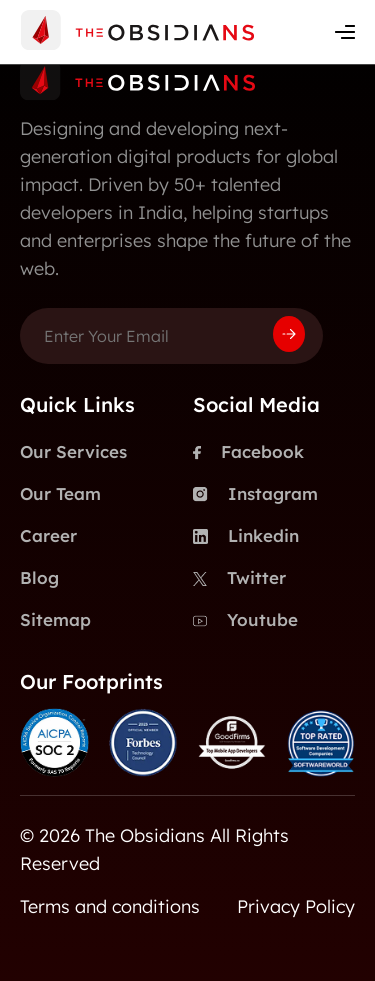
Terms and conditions (110, 906)
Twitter (239, 578)
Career (48, 535)
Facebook (248, 452)
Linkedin (246, 536)
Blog (39, 577)
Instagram (255, 494)
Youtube (245, 620)
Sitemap (55, 619)
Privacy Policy (296, 906)
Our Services (73, 451)
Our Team (60, 493)
